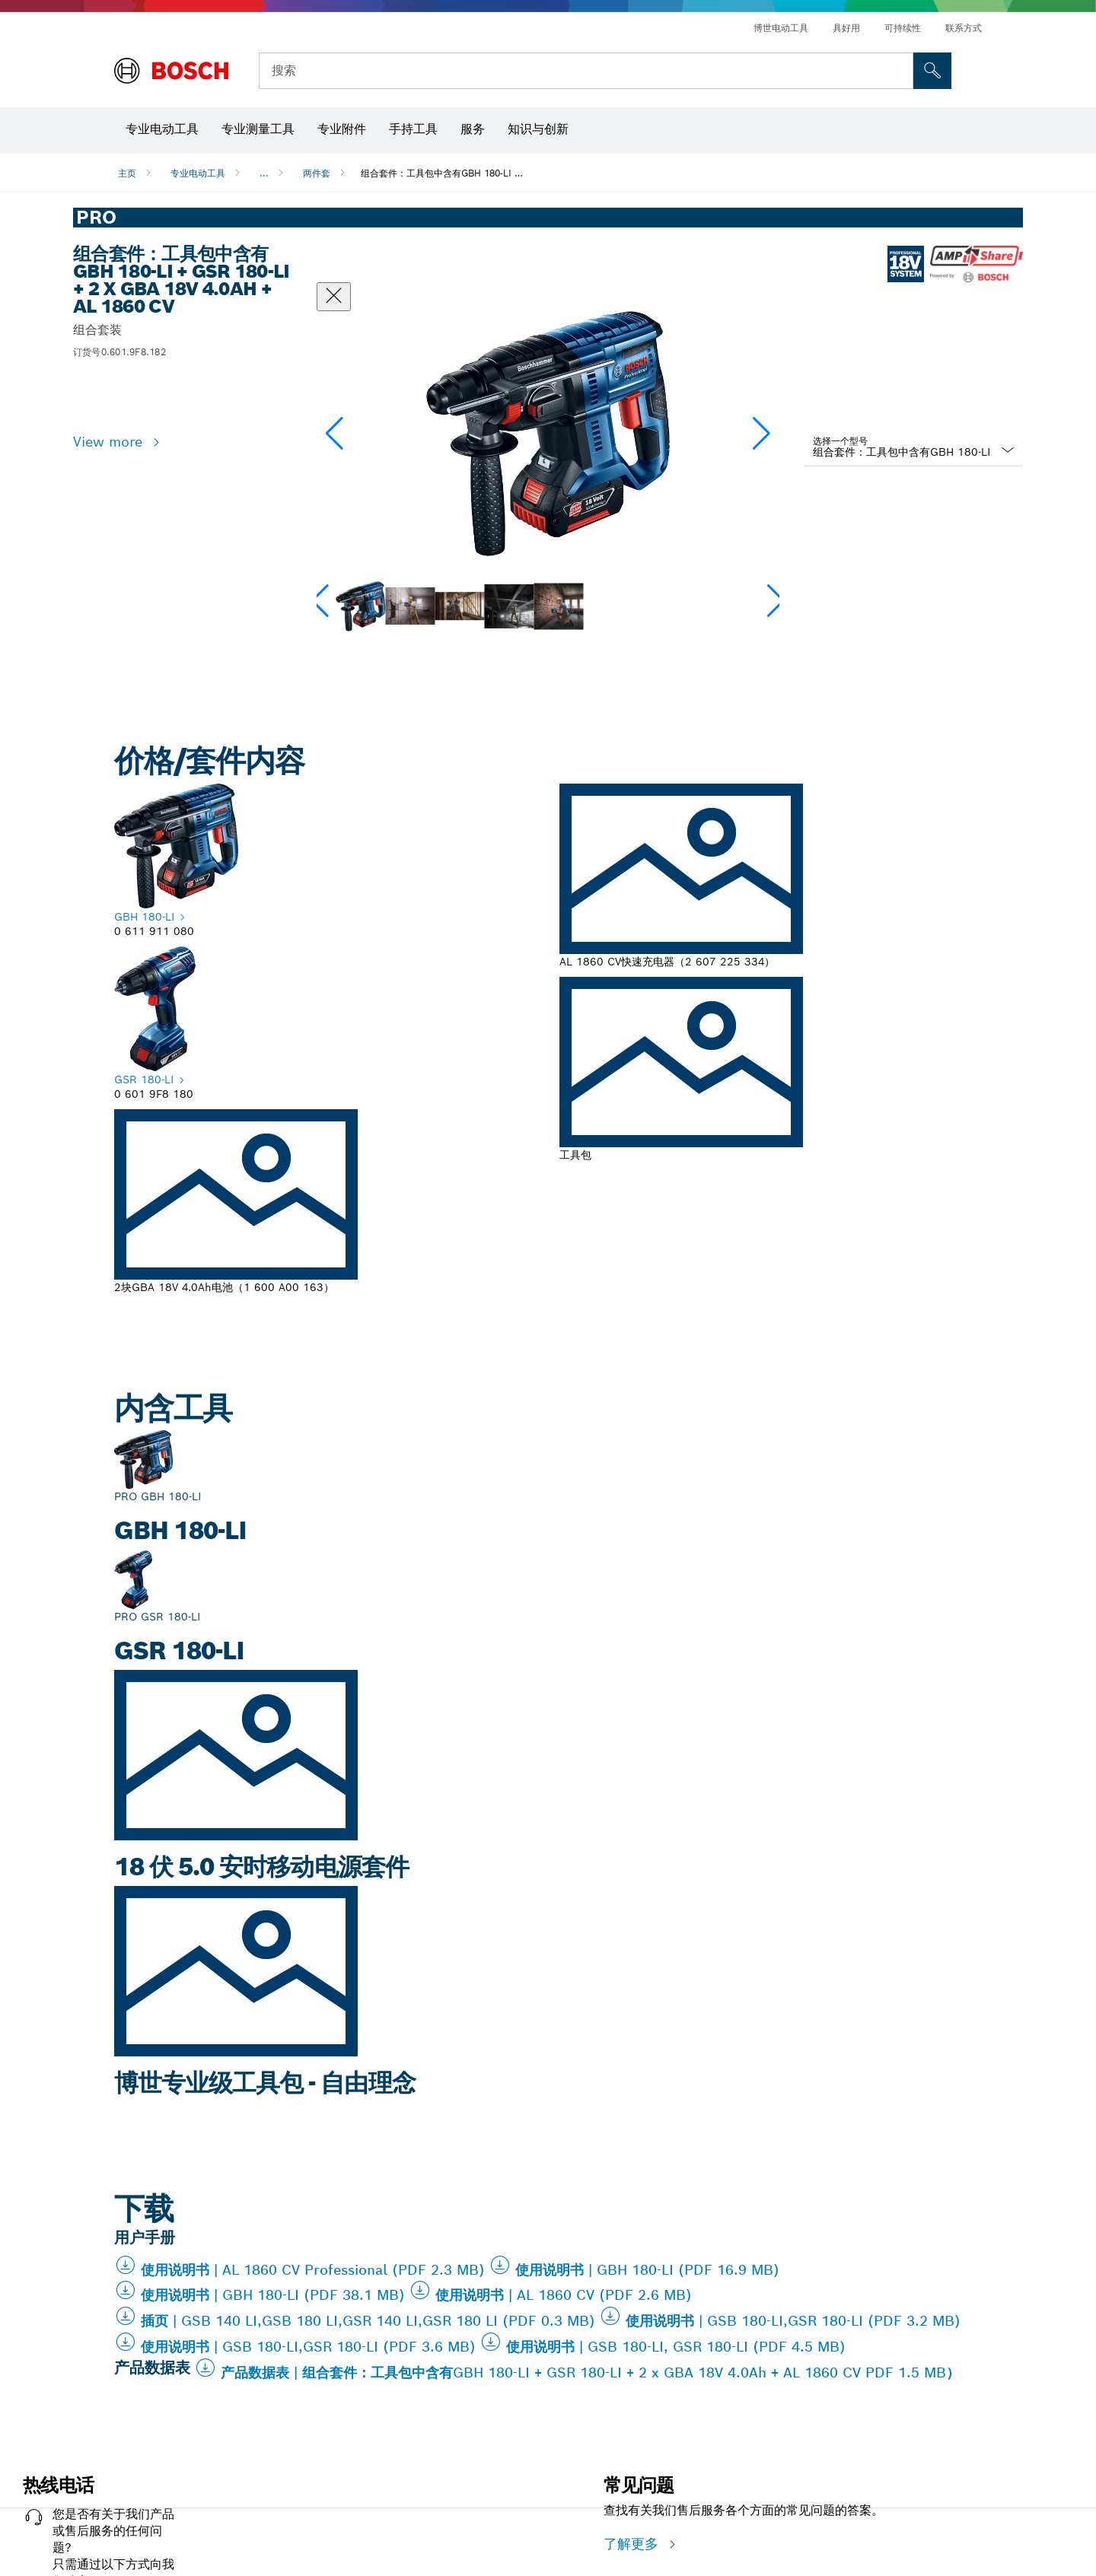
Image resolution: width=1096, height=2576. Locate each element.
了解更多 (633, 2543)
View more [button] (110, 441)
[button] (761, 433)
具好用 (846, 27)
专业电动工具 (197, 173)
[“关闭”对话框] (334, 296)
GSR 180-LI (144, 1079)
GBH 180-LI (144, 917)
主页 (127, 173)
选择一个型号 (840, 441)
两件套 (316, 173)
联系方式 (963, 27)
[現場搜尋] (932, 70)
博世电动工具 (781, 27)
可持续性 (902, 27)
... (264, 173)
